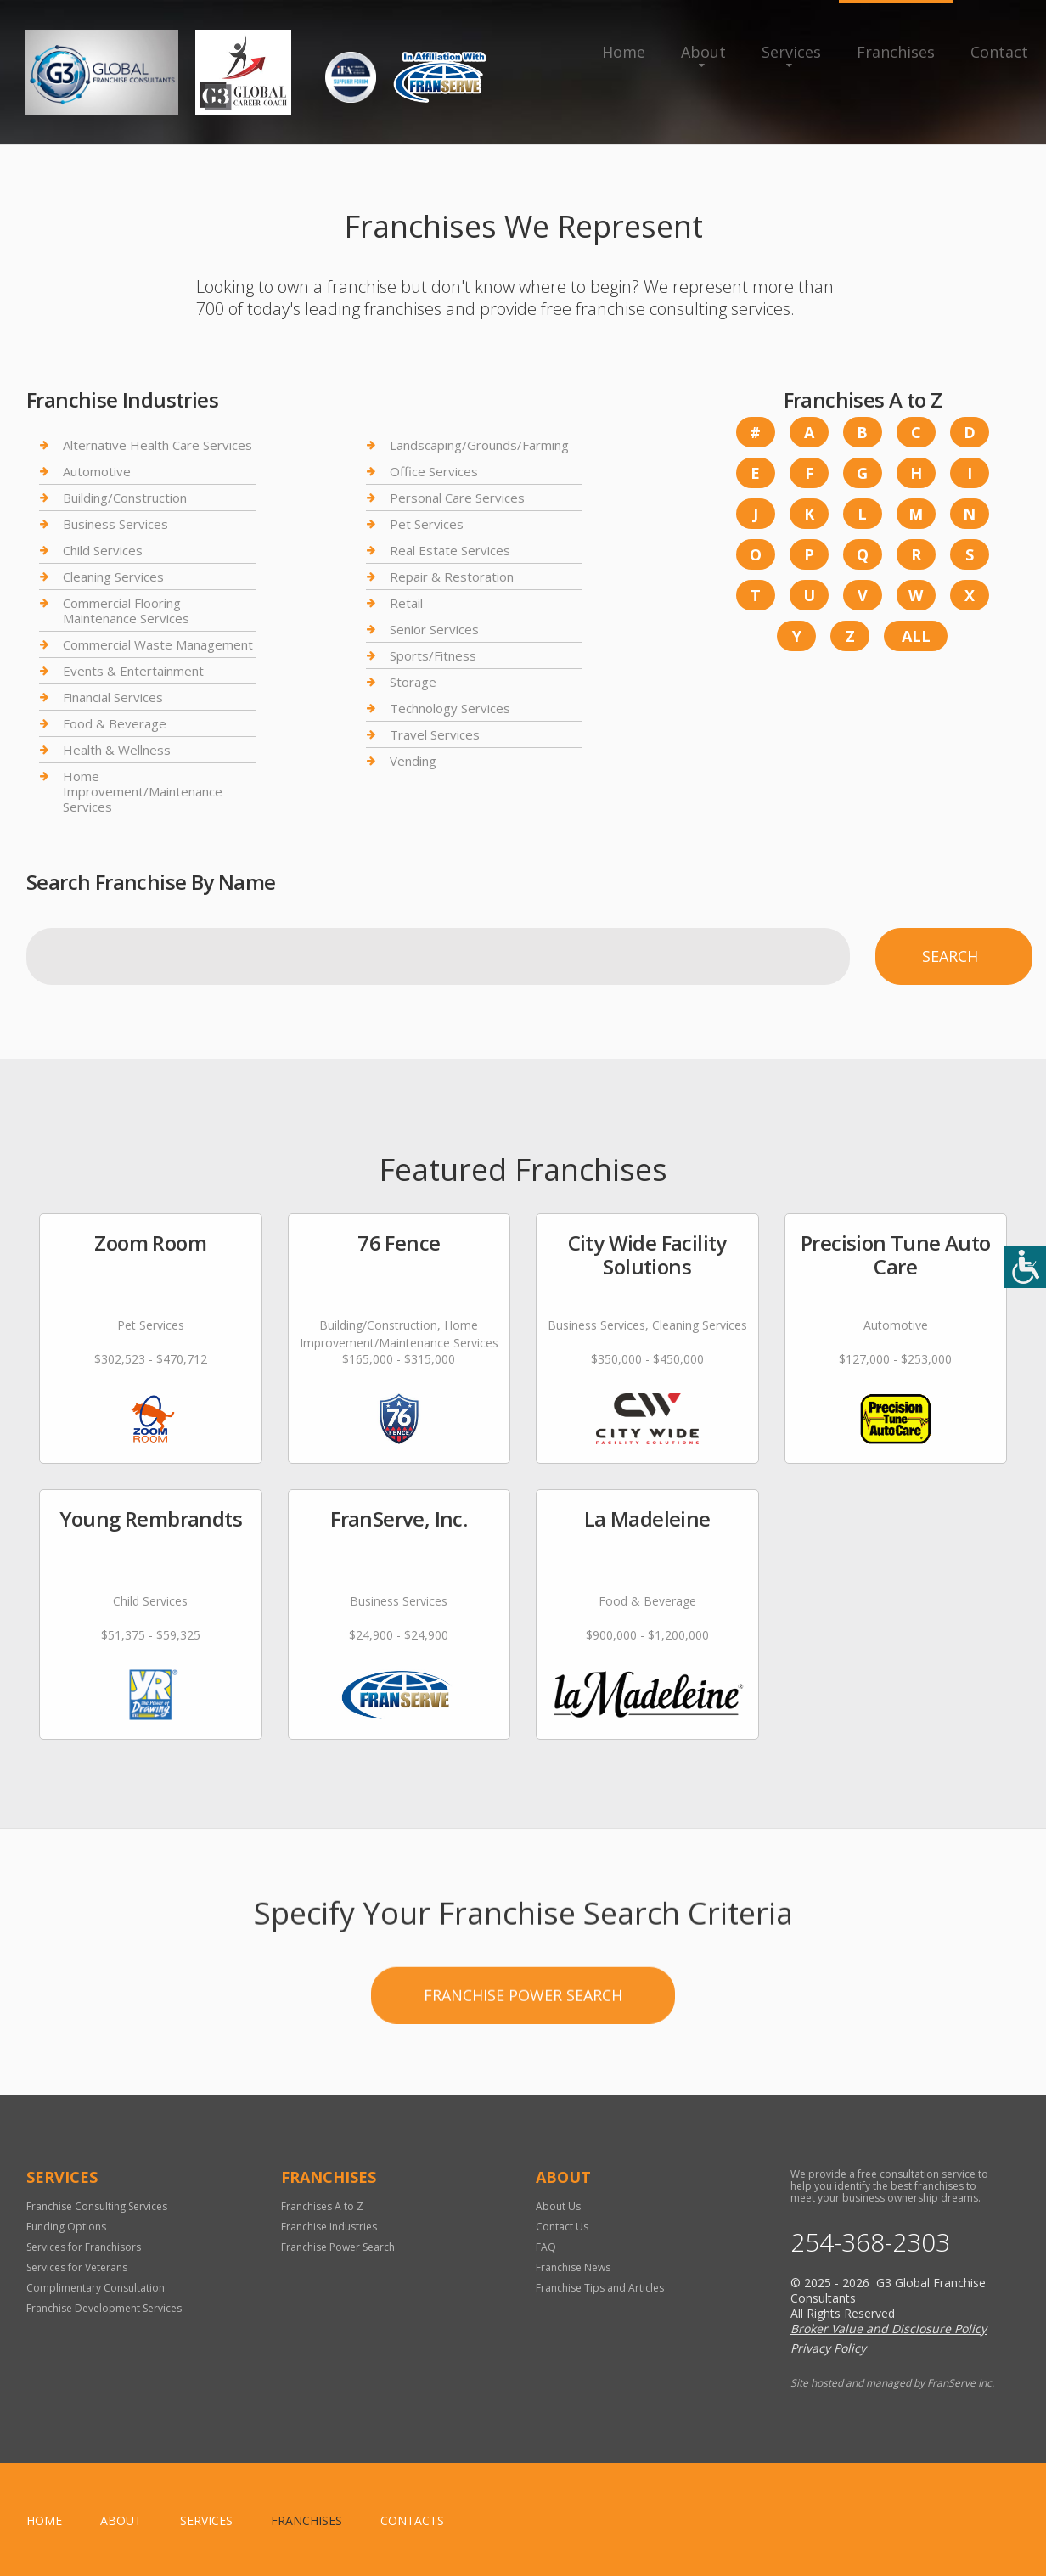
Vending (413, 760)
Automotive (97, 471)
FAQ (546, 2247)
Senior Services (434, 629)
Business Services (115, 523)
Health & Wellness (117, 749)
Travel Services (435, 734)
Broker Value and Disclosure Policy (888, 2328)
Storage (413, 681)
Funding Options (66, 2226)
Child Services (103, 550)
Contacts (412, 2520)
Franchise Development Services (104, 2308)
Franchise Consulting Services (96, 2206)
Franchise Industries (329, 2226)
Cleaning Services (113, 576)
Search (950, 956)
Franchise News (573, 2267)
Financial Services (113, 697)
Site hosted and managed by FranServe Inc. (892, 2383)
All (916, 636)
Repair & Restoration (452, 576)
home (44, 2520)
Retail (406, 602)
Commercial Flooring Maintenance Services (126, 610)
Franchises (896, 52)
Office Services (434, 471)
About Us (558, 2206)
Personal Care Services (457, 497)
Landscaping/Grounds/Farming (479, 445)
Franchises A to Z (322, 2206)
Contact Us (562, 2226)
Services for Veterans (76, 2267)
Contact (999, 52)
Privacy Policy (828, 2348)
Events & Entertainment (133, 670)
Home (623, 52)
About (703, 52)
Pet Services (427, 523)
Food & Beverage (114, 723)
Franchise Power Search (523, 2046)
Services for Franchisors (83, 2247)
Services (791, 52)
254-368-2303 (870, 2242)
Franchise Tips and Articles (600, 2288)
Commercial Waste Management (158, 644)
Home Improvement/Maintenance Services (142, 791)
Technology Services (450, 708)
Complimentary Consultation (95, 2288)
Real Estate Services (450, 550)
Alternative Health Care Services (157, 445)
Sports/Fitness (433, 655)
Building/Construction (125, 497)
